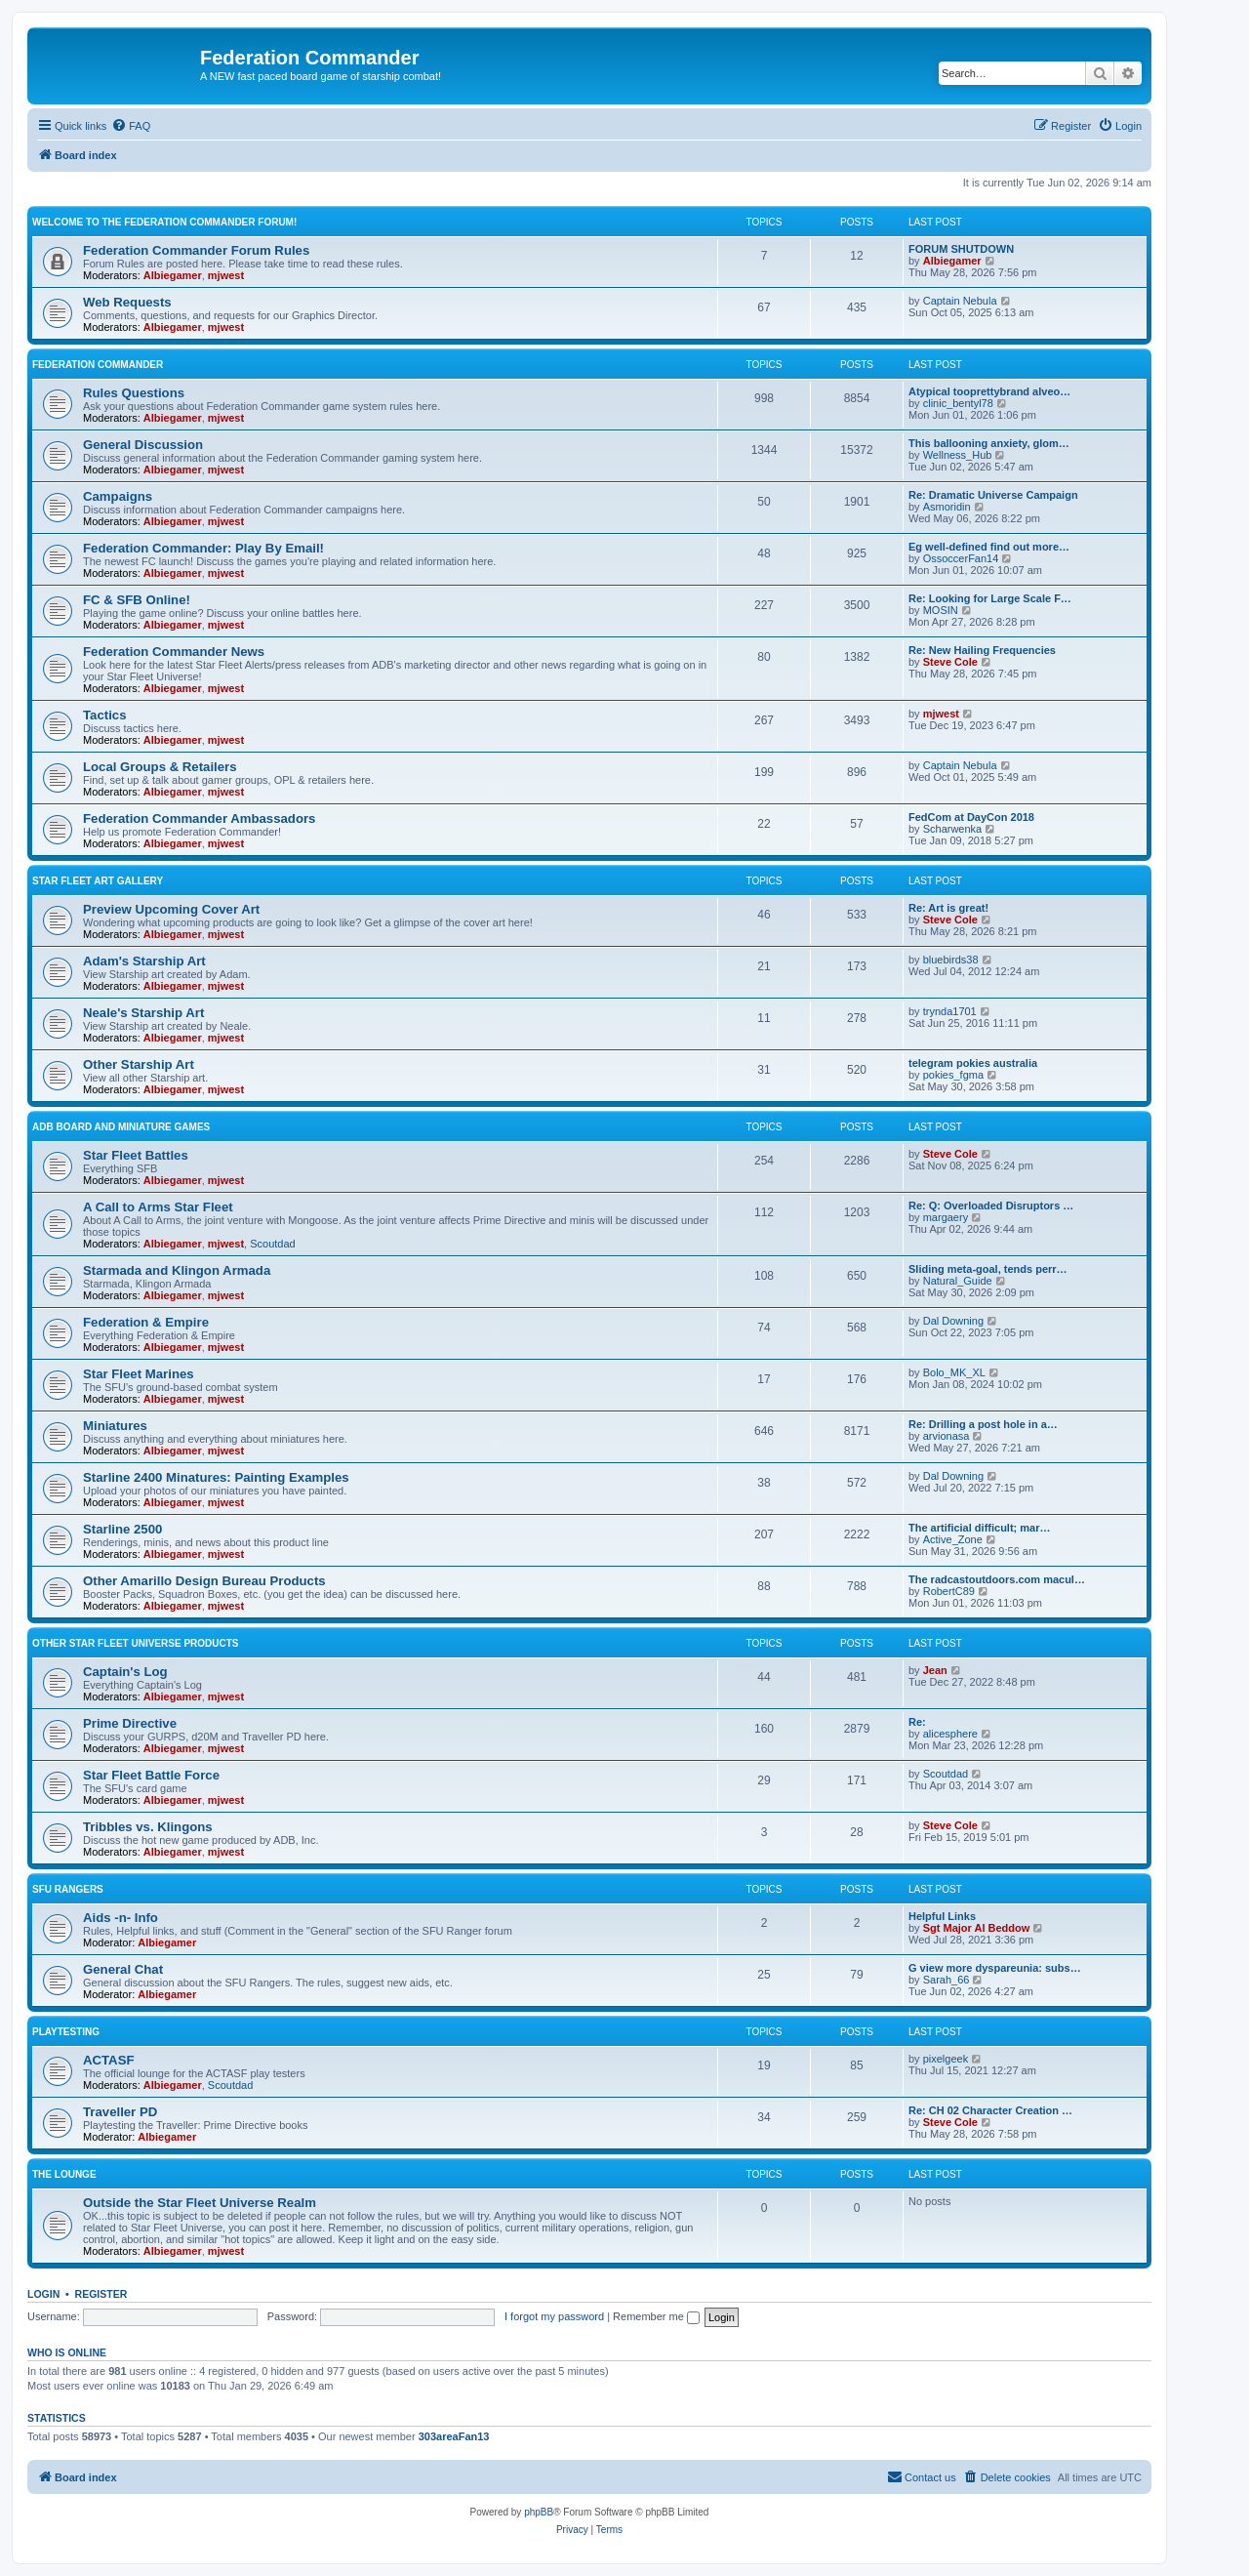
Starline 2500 (122, 1529)
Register (101, 2294)
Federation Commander (97, 364)
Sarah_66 (946, 1979)
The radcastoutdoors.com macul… (996, 1579)
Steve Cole (950, 662)
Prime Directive (130, 1723)
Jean (935, 1670)
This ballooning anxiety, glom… (988, 443)
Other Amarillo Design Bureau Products (204, 1581)
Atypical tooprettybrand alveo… (989, 391)
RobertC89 (949, 1591)
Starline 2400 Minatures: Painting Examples (216, 1477)
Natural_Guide (957, 1281)
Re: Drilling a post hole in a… (983, 1424)
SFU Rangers (67, 1889)
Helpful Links (942, 1916)
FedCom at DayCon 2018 (971, 817)
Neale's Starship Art (143, 1012)
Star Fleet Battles (135, 1155)
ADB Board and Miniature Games (121, 1127)
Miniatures (115, 1425)
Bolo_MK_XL (954, 1372)
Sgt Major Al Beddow (976, 1928)
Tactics (104, 715)
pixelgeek (945, 2059)
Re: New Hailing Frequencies (982, 650)
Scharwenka (953, 829)
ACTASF (109, 2060)
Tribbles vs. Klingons (148, 1827)
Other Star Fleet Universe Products (135, 1643)
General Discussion (143, 444)
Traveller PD (120, 2112)
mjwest (226, 275)
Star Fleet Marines (138, 1374)
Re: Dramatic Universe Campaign (993, 495)
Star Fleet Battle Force (151, 1775)
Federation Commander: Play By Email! (203, 548)
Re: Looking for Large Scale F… (989, 598)
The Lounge (64, 2174)
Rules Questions (133, 393)
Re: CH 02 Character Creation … (990, 2110)
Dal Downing (953, 1321)
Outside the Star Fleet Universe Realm (199, 2202)
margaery (945, 1217)
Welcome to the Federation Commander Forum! (164, 222)
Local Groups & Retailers (160, 766)
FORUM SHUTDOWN (961, 249)
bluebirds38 (951, 959)
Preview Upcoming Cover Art (171, 909)
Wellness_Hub (957, 455)
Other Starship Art (138, 1064)
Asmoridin (947, 506)
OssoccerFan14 (961, 558)
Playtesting (66, 2031)
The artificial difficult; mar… (979, 1527)
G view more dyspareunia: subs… (994, 1968)
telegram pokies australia (972, 1063)
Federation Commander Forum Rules (196, 250)
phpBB (538, 2512)
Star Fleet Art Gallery (97, 881)
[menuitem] (130, 126)
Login (43, 2294)
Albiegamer (172, 275)
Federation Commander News (173, 651)
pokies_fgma (953, 1075)
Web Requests (127, 302)
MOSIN (940, 610)
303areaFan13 (454, 2436)
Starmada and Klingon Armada (176, 1270)
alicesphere (950, 1733)
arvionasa (946, 1436)
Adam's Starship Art (144, 961)
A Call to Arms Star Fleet (158, 1207)
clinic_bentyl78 (958, 403)
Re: (917, 1722)
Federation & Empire (146, 1322)
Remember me (656, 2316)
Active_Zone (953, 1539)
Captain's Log (125, 1671)
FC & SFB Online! (136, 600)
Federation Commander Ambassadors (199, 818)
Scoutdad (272, 1243)
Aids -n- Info (120, 1917)
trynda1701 (950, 1011)
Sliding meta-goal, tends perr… (988, 1269)
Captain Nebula (960, 301)
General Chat (123, 1969)
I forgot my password (554, 2316)
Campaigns (117, 496)
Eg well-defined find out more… (988, 546)
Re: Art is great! (948, 908)
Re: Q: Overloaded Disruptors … (990, 1205)
